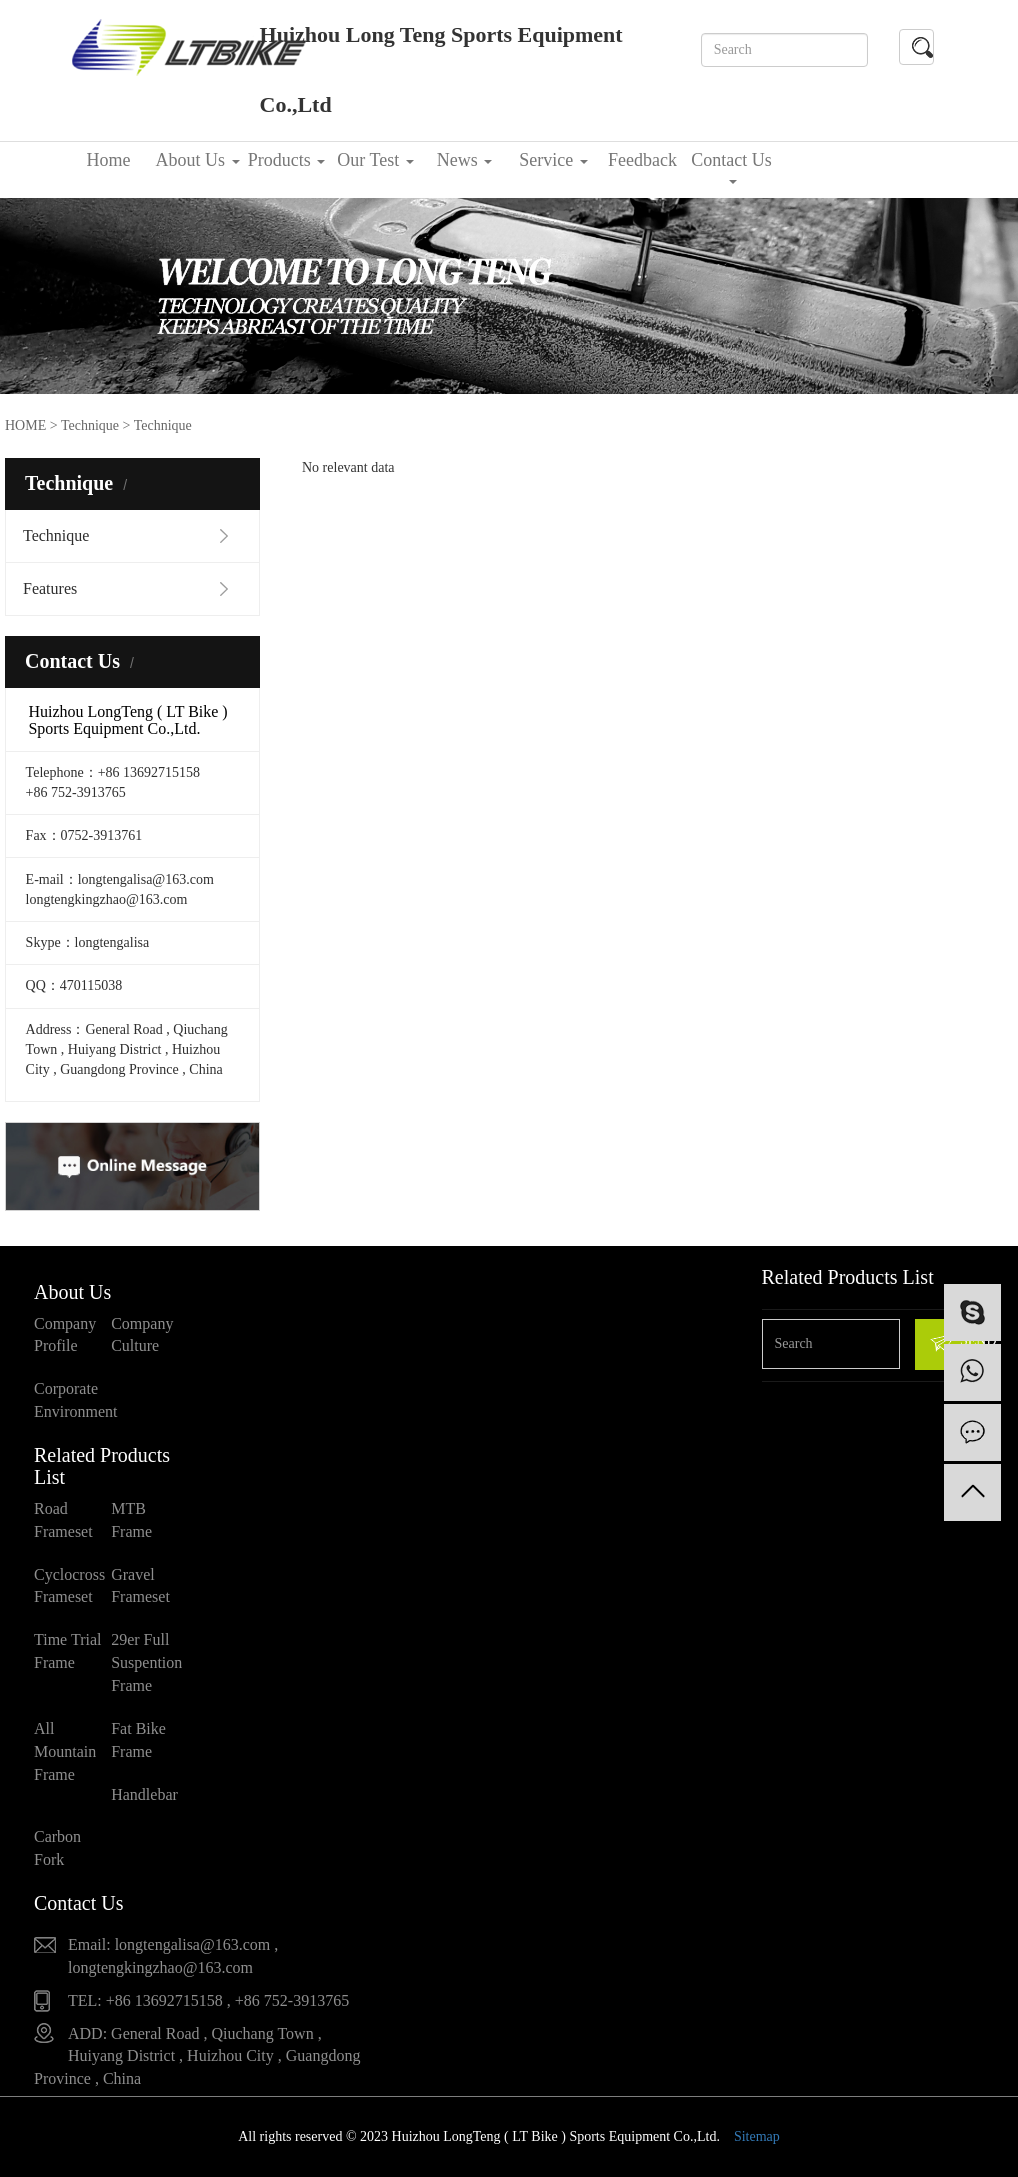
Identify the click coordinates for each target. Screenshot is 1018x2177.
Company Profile (65, 1335)
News (465, 160)
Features (50, 588)
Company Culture (142, 1335)
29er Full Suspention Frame (146, 1662)
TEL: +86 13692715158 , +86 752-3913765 (208, 2000)
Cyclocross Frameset (69, 1586)
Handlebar (144, 1794)
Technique (90, 425)
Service (553, 160)
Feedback (642, 160)
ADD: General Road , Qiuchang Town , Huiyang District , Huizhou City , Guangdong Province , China (197, 2056)
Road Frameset (63, 1520)
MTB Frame (131, 1520)
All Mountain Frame (65, 1751)
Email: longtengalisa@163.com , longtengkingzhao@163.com (173, 1956)
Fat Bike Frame (138, 1740)
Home (109, 160)
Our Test (375, 160)
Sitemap (757, 2136)
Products (287, 160)
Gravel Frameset (140, 1586)
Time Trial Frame (67, 1651)
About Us (197, 160)
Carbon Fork (57, 1848)
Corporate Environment (72, 1400)
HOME (25, 425)
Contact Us (731, 167)
